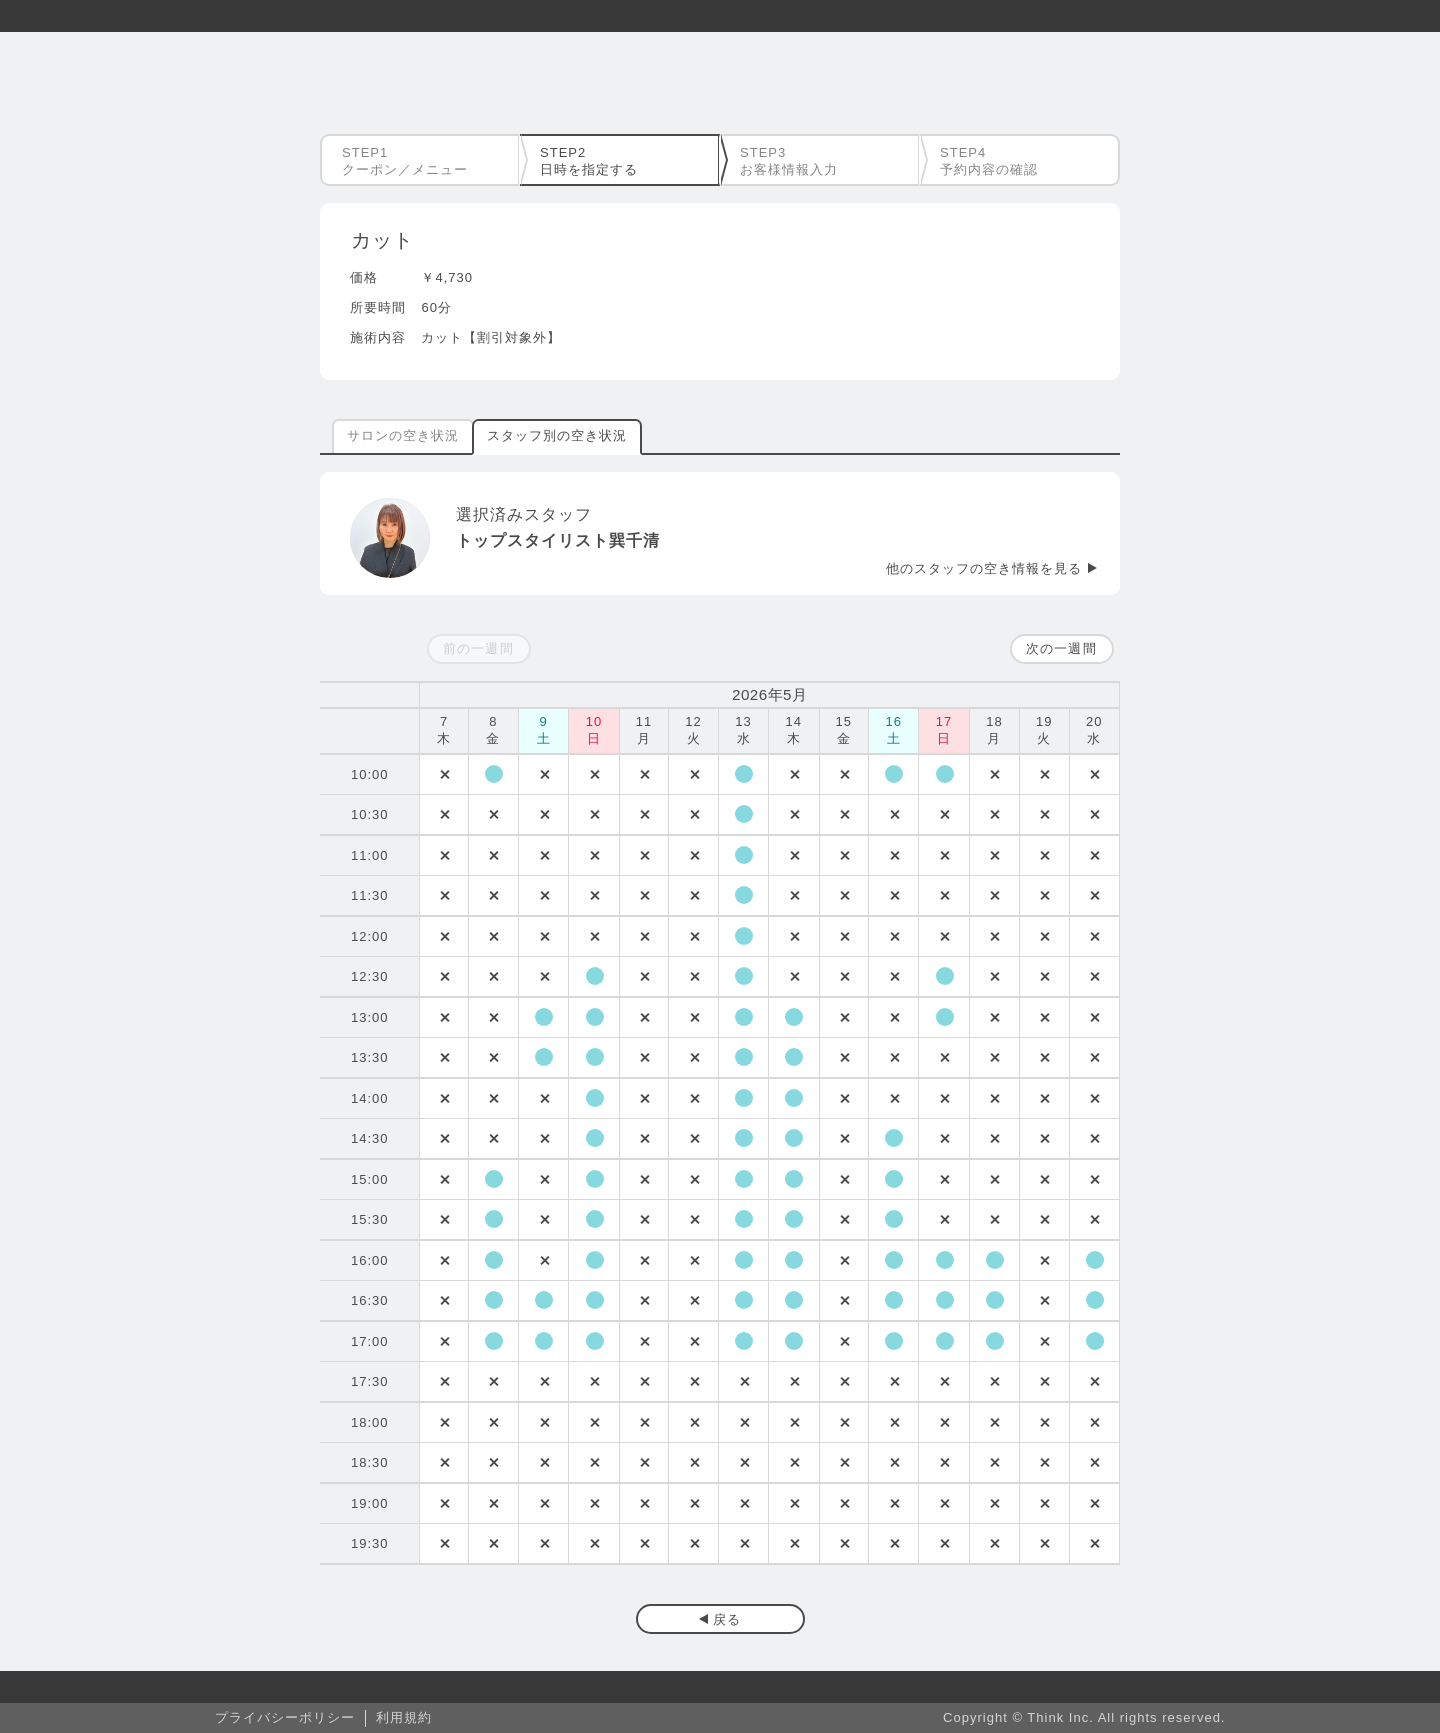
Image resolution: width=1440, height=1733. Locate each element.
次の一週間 (1061, 648)
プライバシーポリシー (285, 1717)
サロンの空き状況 (403, 435)
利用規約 (404, 1717)
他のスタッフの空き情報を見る (984, 568)
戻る (727, 1619)
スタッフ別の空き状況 (557, 435)
